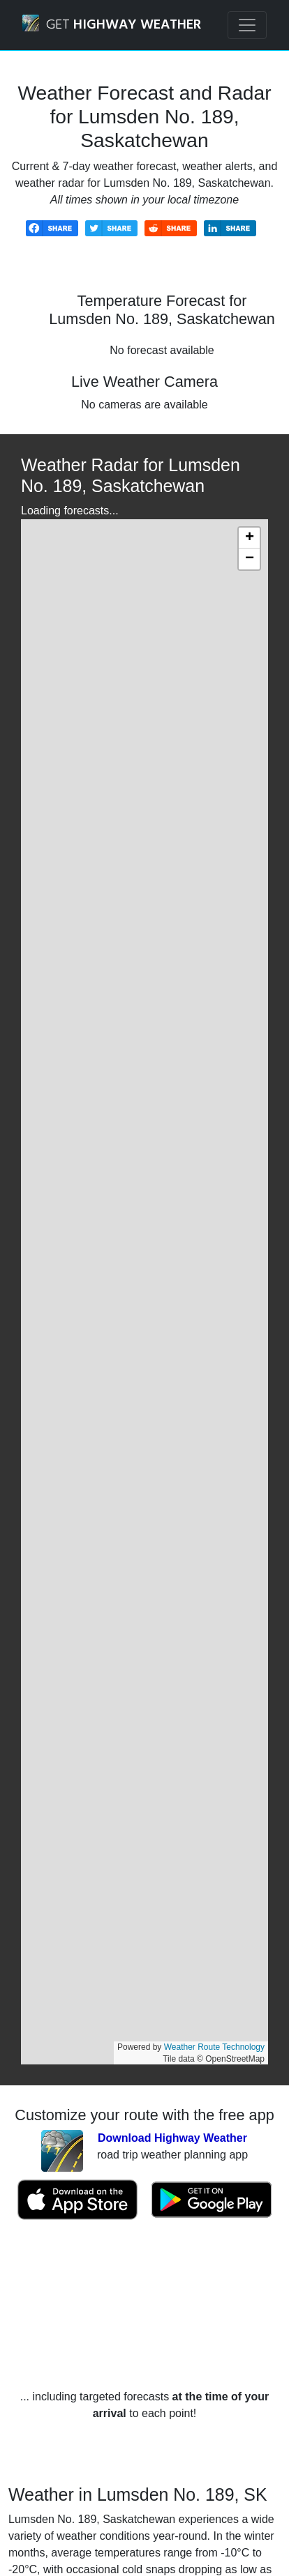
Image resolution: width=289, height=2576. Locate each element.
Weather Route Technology (214, 2047)
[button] (249, 538)
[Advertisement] (144, 2305)
